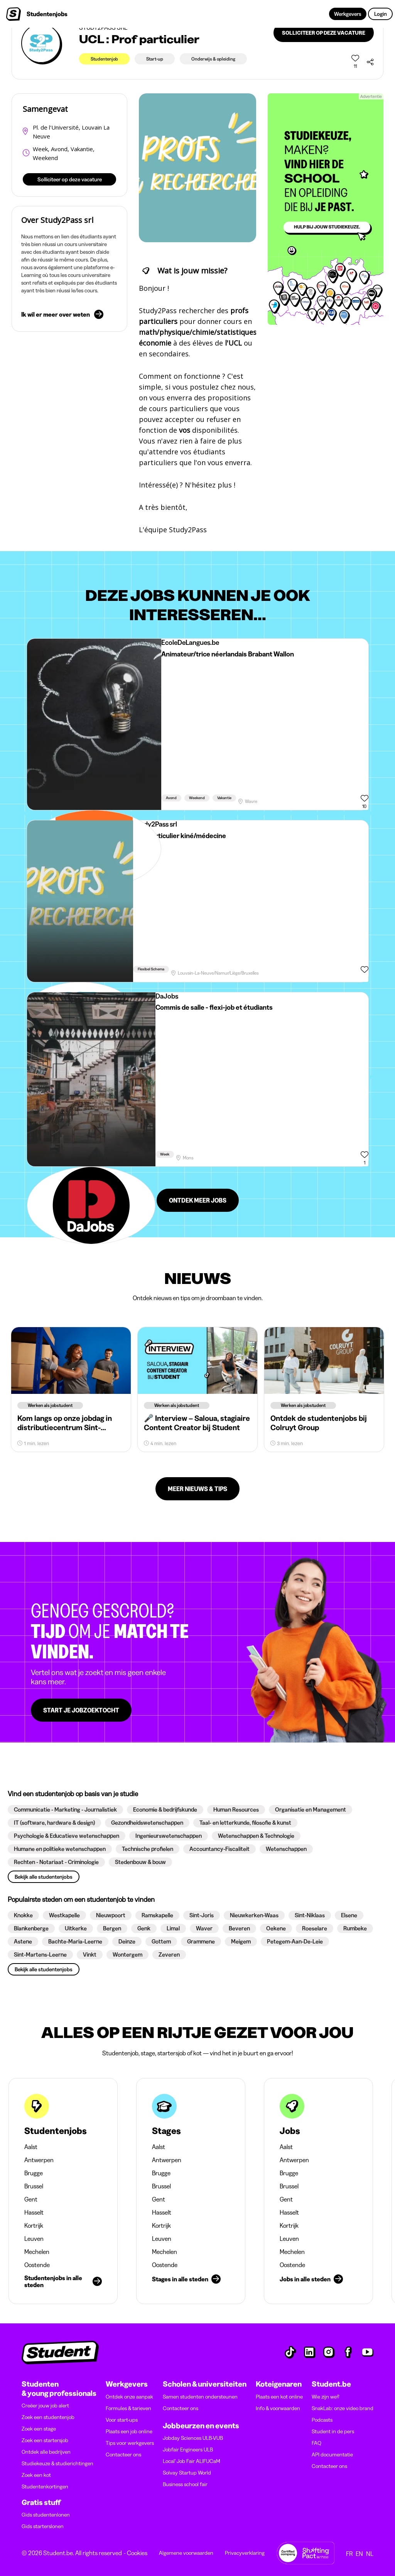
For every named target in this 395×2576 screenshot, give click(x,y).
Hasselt (34, 2212)
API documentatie (332, 2454)
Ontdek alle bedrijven (46, 2451)
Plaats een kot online (279, 2396)
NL (369, 2553)
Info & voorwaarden (278, 2408)
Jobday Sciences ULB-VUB (193, 2437)
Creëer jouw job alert (45, 2405)
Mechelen (36, 2251)
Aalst (30, 2147)
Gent (30, 2199)
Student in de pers (333, 2431)
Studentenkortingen (45, 2486)
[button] (65, 1809)
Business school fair (185, 2484)
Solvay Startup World (187, 2472)
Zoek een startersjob (45, 2440)
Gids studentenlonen (46, 2514)
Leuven (34, 2238)
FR (349, 2553)
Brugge (33, 2173)
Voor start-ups (122, 2419)
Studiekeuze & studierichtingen (57, 2463)
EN (359, 2553)
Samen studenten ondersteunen (200, 2396)
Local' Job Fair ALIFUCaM (191, 2461)
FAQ (316, 2442)
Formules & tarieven (128, 2408)
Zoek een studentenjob (48, 2417)
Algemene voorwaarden (186, 2552)
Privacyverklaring (245, 2552)
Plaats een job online (129, 2431)
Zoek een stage (39, 2428)
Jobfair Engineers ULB (188, 2449)
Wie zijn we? (325, 2396)
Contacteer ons (123, 2454)
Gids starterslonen (43, 2526)
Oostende (37, 2265)
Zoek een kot (36, 2474)
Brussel (33, 2186)
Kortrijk (33, 2225)
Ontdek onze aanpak (129, 2396)
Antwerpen (39, 2160)
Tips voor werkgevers (130, 2442)
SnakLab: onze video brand (342, 2408)
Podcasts (322, 2419)
